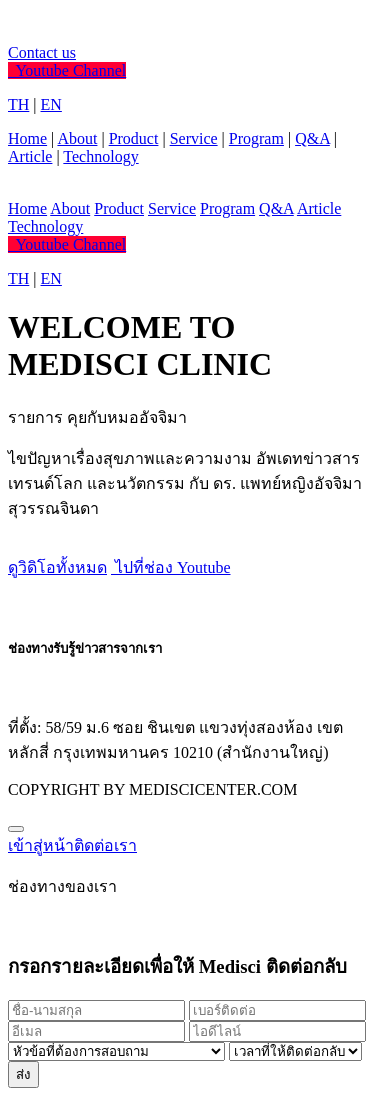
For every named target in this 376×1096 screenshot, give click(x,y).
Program (256, 138)
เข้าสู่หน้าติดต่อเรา (72, 845)
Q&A (312, 138)
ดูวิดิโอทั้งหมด (57, 567)
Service (194, 138)
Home (27, 138)
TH (18, 104)
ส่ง (23, 1074)
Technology (100, 156)
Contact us (42, 52)
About (77, 138)
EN (51, 104)
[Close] (16, 829)
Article (30, 156)
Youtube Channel (67, 70)
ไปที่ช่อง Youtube (171, 567)
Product (134, 138)
